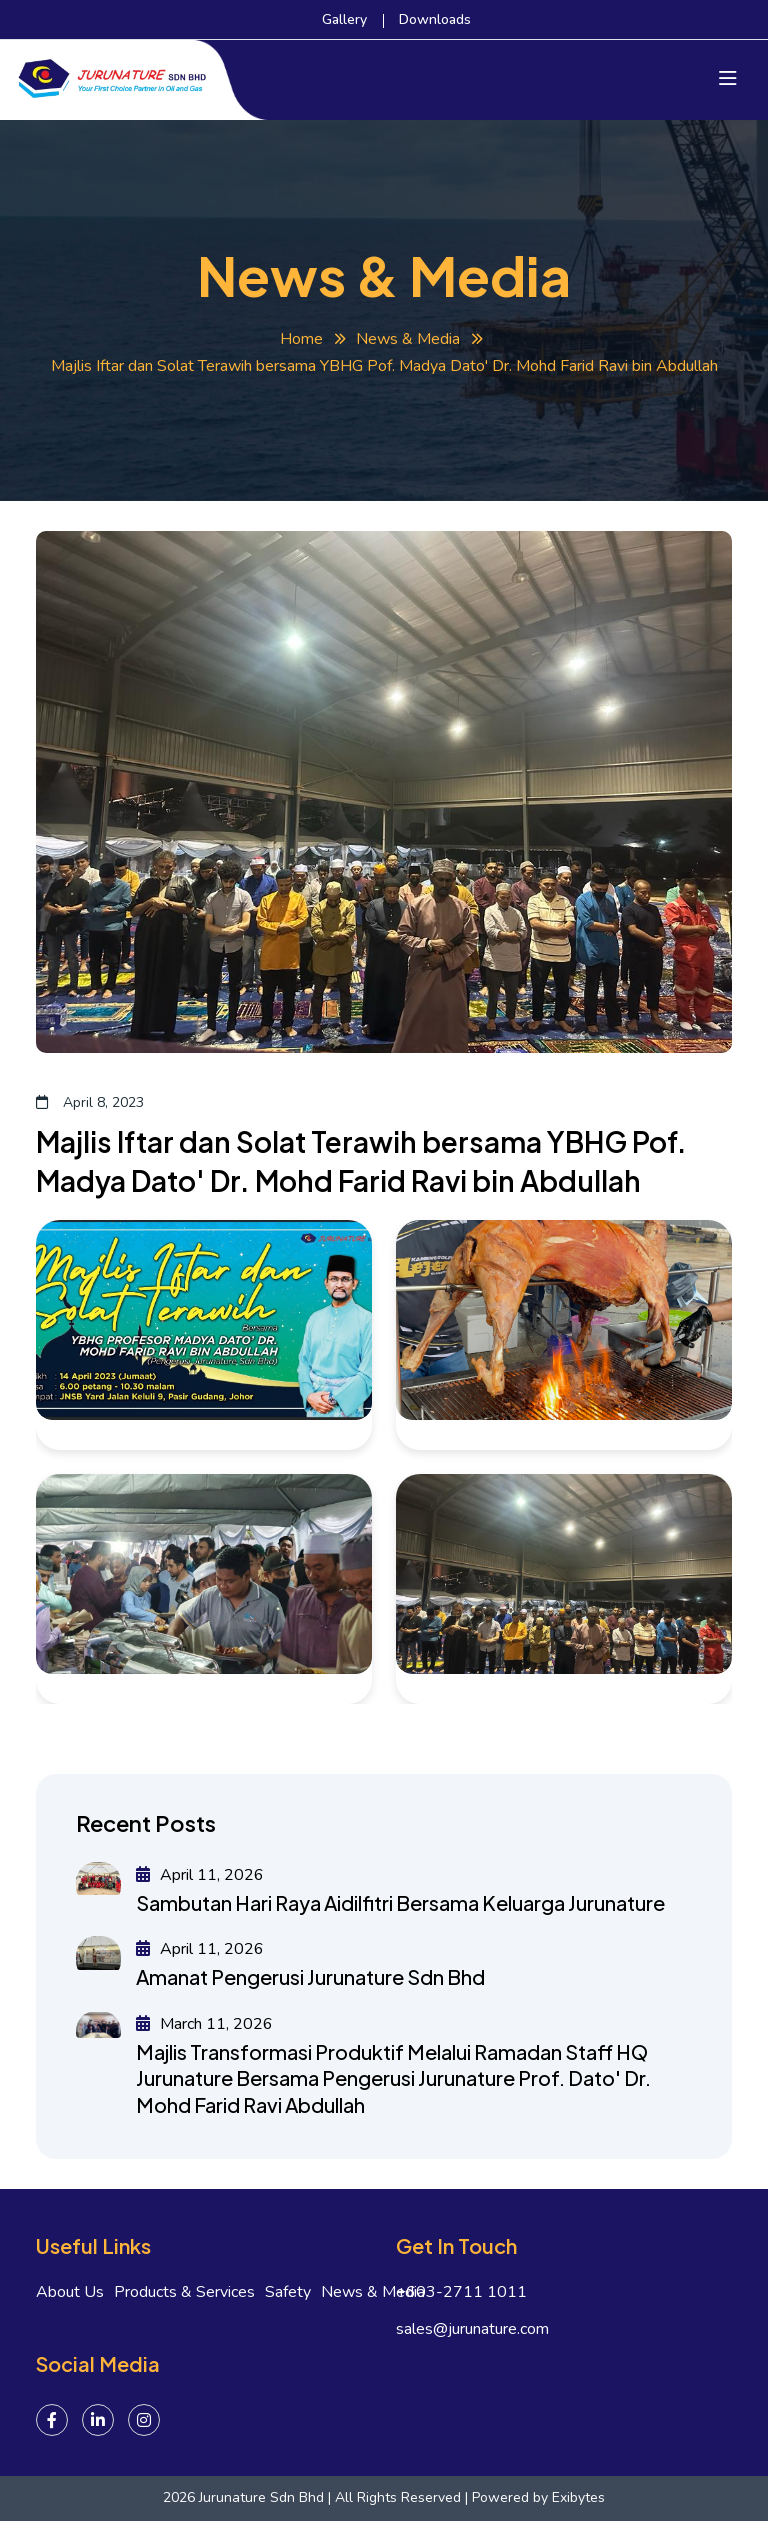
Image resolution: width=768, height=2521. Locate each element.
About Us (70, 2292)
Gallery (344, 19)
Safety (288, 2292)
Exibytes (578, 2497)
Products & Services (184, 2292)
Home (301, 339)
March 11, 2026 (204, 2024)
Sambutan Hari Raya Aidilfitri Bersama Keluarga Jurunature (400, 1902)
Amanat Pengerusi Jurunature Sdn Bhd (310, 1976)
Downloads (435, 19)
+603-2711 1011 (461, 2292)
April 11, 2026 (200, 1875)
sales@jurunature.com (472, 2329)
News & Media (408, 339)
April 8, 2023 (90, 1102)
